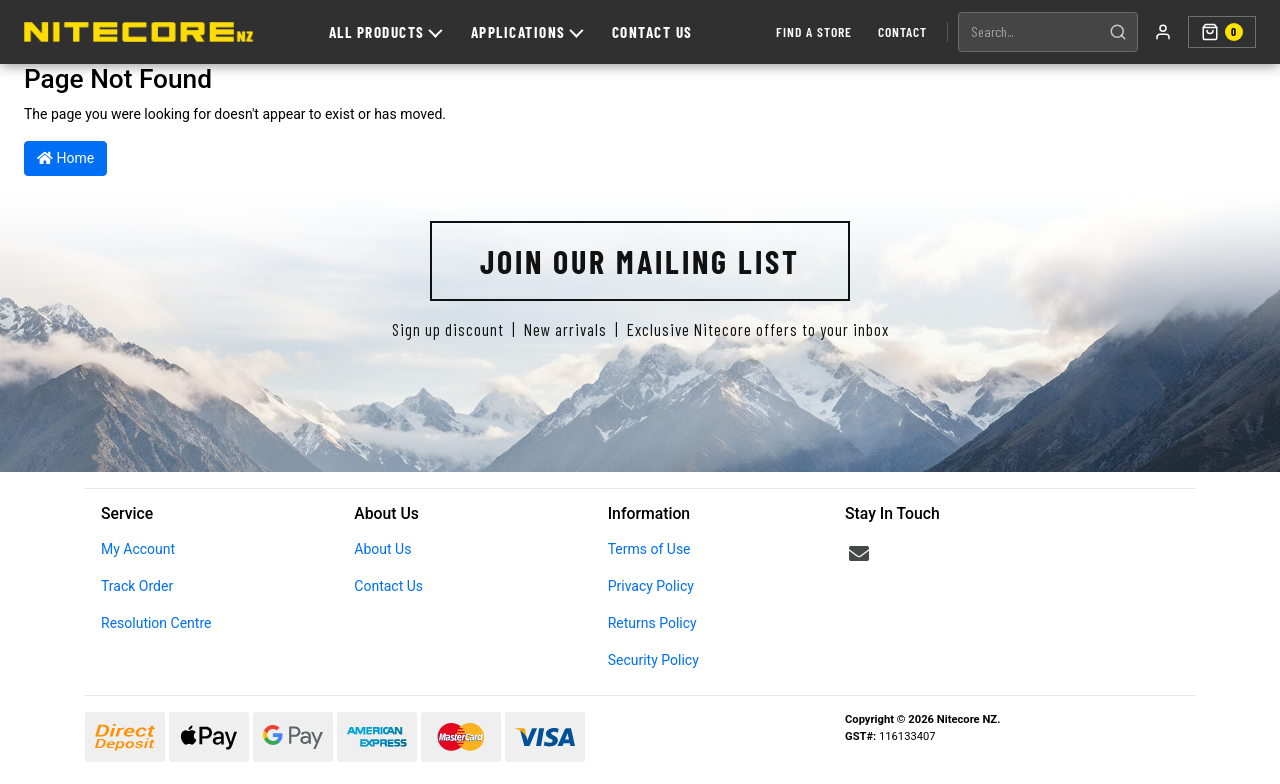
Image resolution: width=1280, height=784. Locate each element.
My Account (138, 549)
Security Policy (653, 660)
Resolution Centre (156, 623)
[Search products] (1029, 32)
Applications (527, 32)
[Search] (1118, 32)
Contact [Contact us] (902, 31)
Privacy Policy (651, 586)
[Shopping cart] (1222, 32)
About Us (382, 549)
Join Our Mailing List (640, 261)
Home (65, 158)
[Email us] (859, 554)
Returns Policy (652, 623)
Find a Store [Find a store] (814, 31)
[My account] (1163, 32)
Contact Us (652, 32)
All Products (385, 32)
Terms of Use (649, 549)
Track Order (137, 586)
